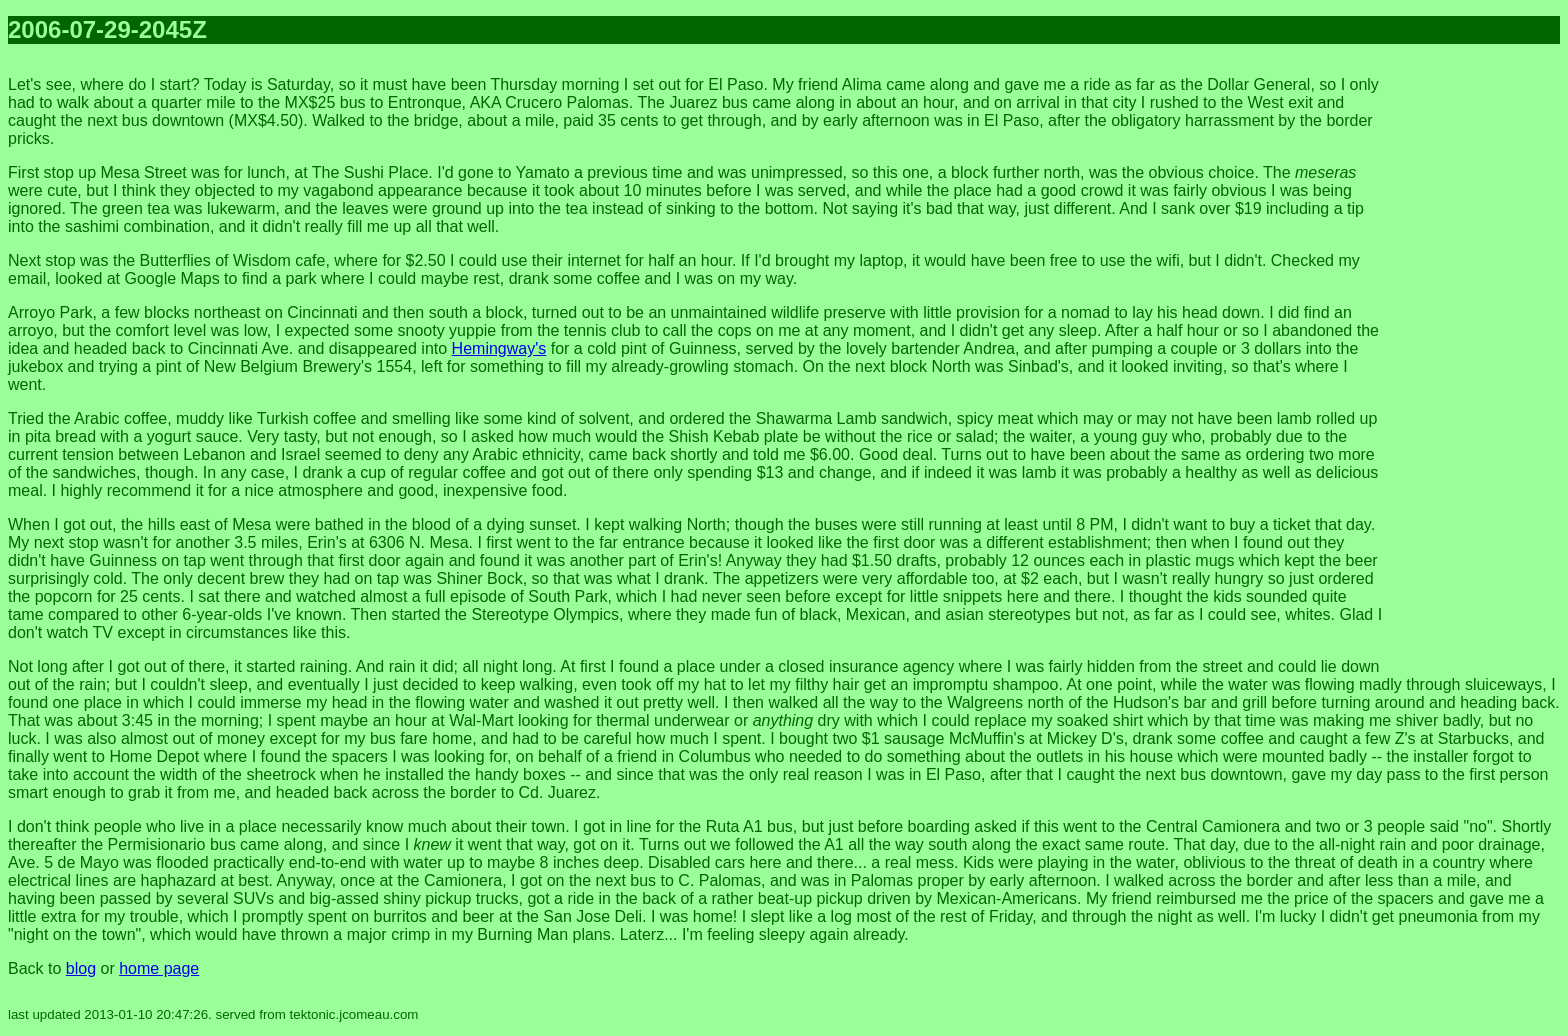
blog (81, 968)
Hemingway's (499, 348)
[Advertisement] (1480, 360)
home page (159, 968)
